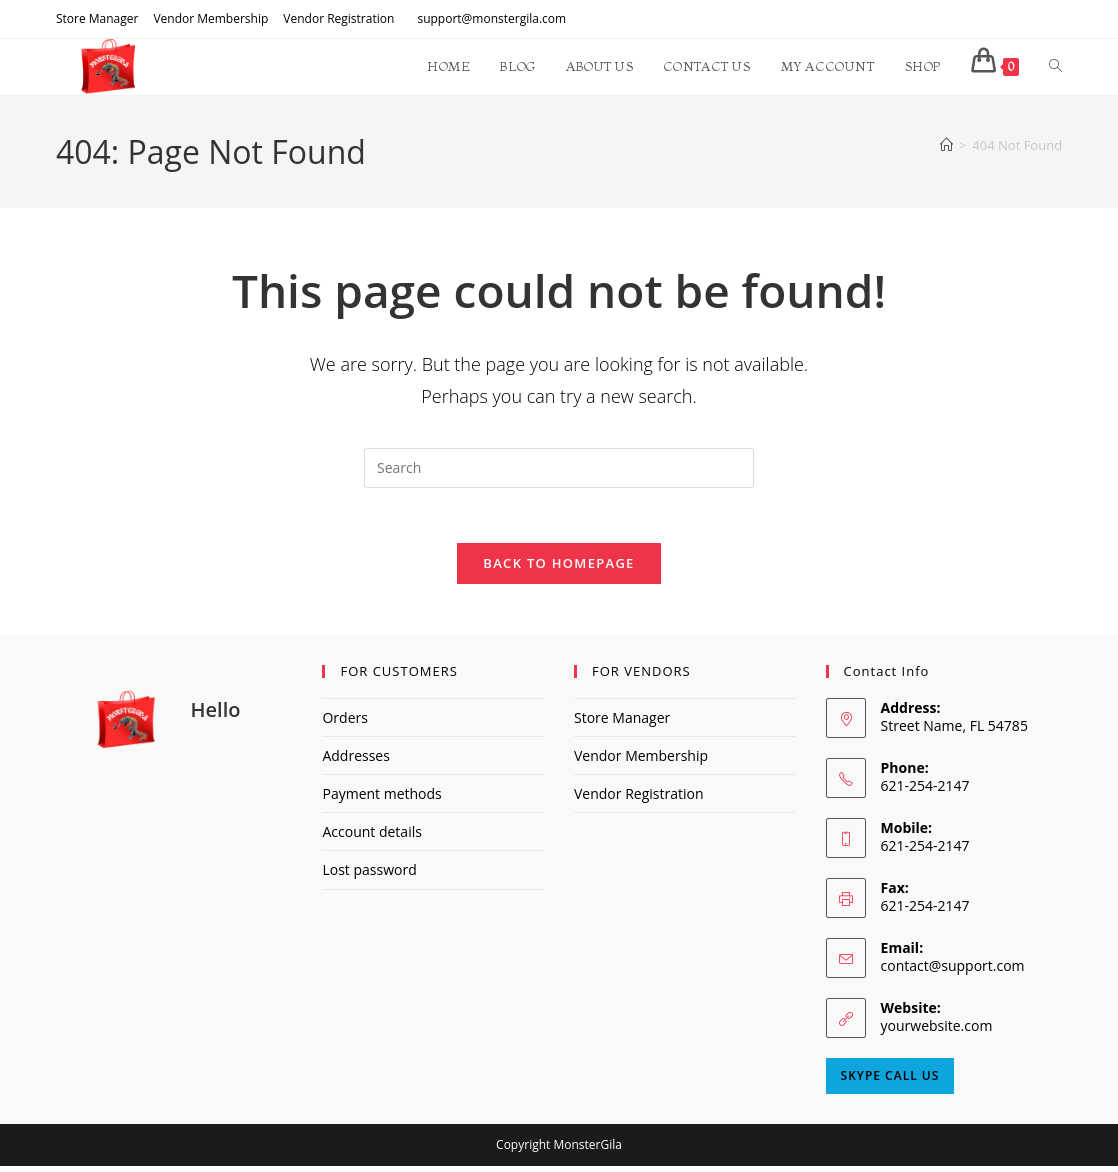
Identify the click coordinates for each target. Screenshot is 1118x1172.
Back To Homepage (558, 569)
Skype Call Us (890, 1081)
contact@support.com (953, 971)
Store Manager (97, 18)
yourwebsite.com (937, 1031)
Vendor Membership (210, 18)
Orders (344, 723)
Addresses (355, 761)
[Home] (946, 145)
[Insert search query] (559, 468)
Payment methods (381, 799)
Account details (371, 837)
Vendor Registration (338, 18)
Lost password (369, 875)
